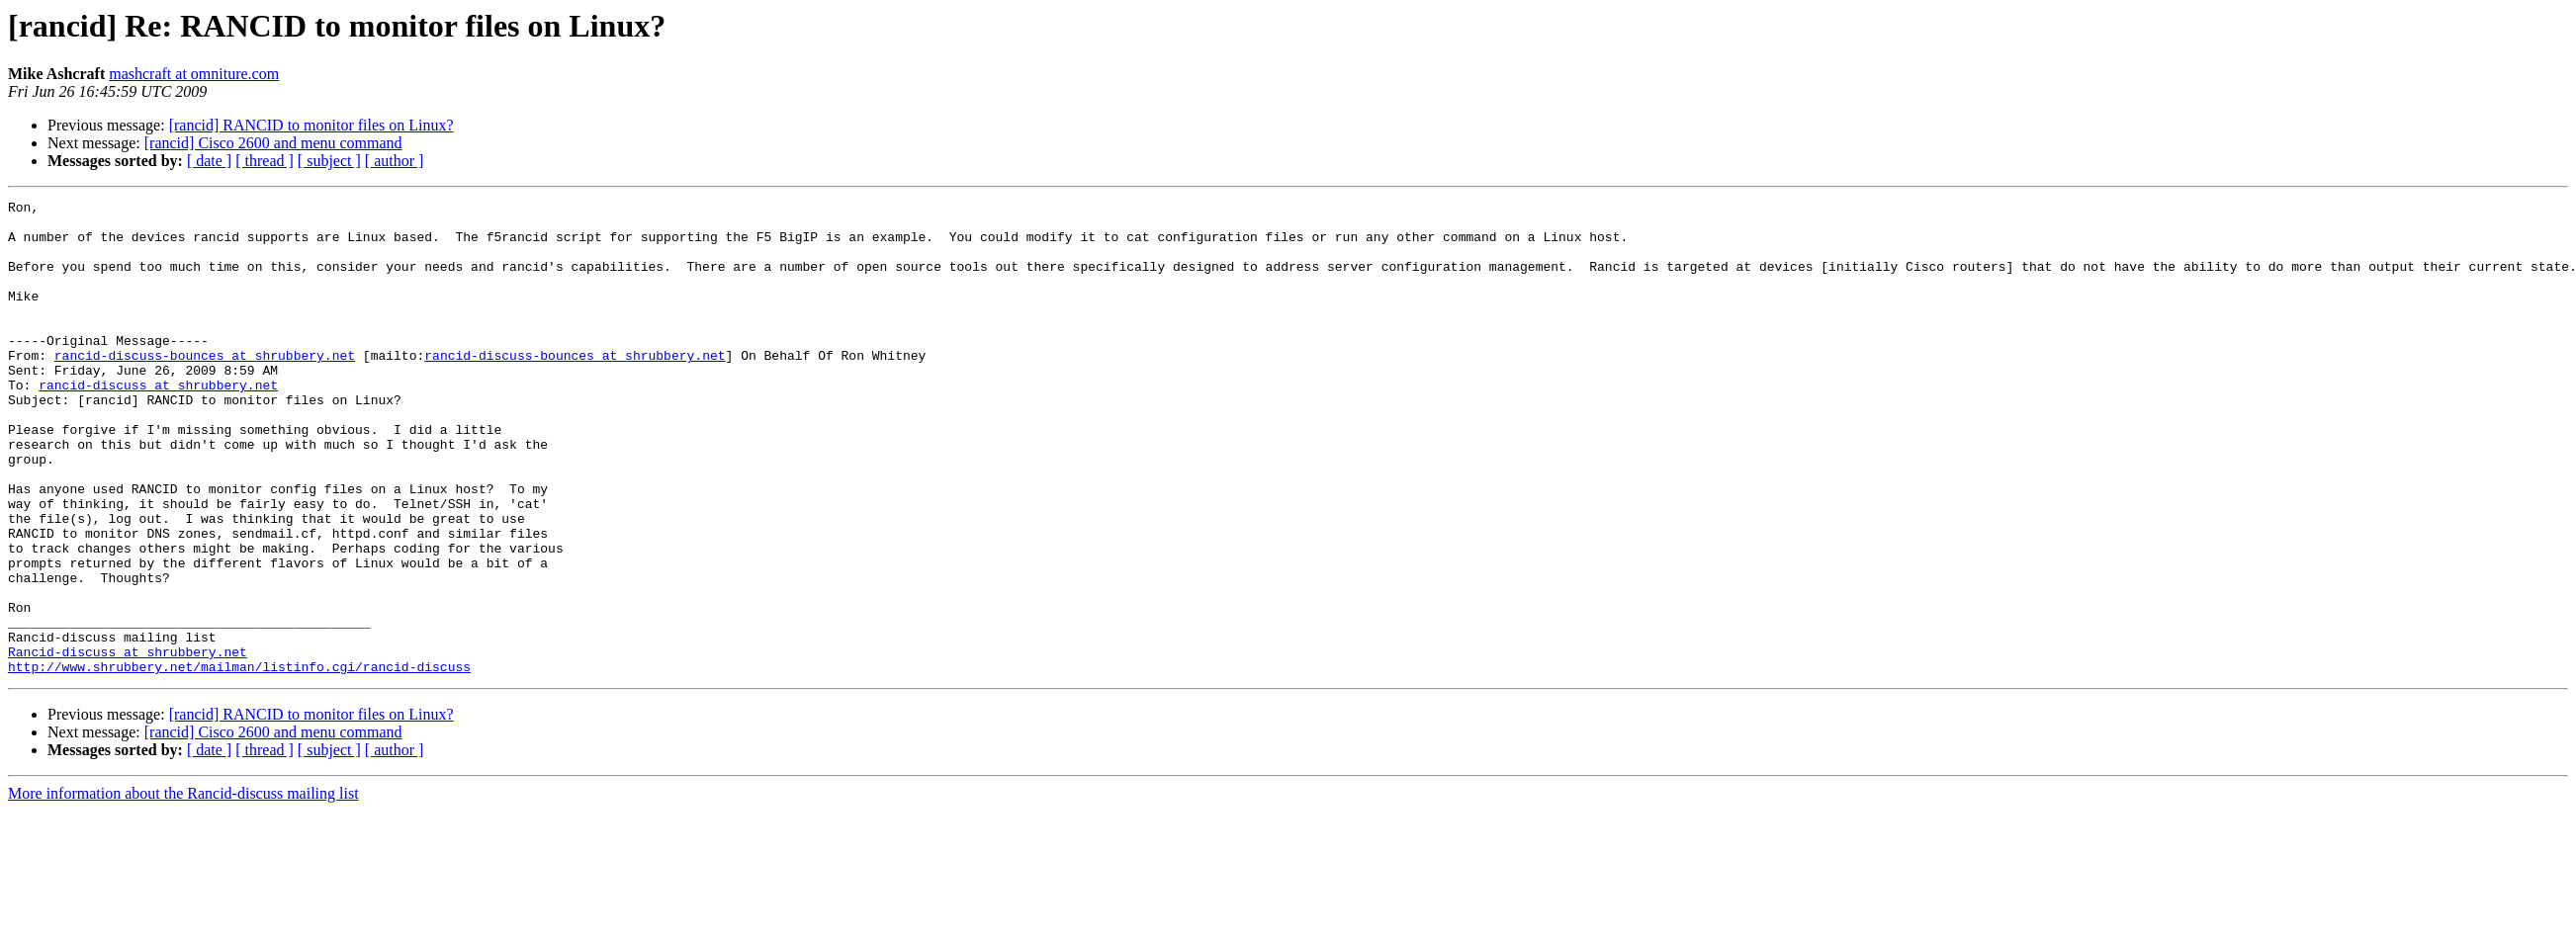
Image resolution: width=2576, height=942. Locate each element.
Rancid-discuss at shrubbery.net (127, 743)
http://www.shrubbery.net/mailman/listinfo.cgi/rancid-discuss (239, 761)
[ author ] (394, 160)
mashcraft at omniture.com (194, 73)
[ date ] (209, 160)
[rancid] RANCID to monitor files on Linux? (311, 125)
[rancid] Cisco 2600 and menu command (273, 142)
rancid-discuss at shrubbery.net (158, 423)
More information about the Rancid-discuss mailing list (183, 888)
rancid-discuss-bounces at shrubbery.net (204, 387)
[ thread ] (264, 160)
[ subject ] (329, 160)
